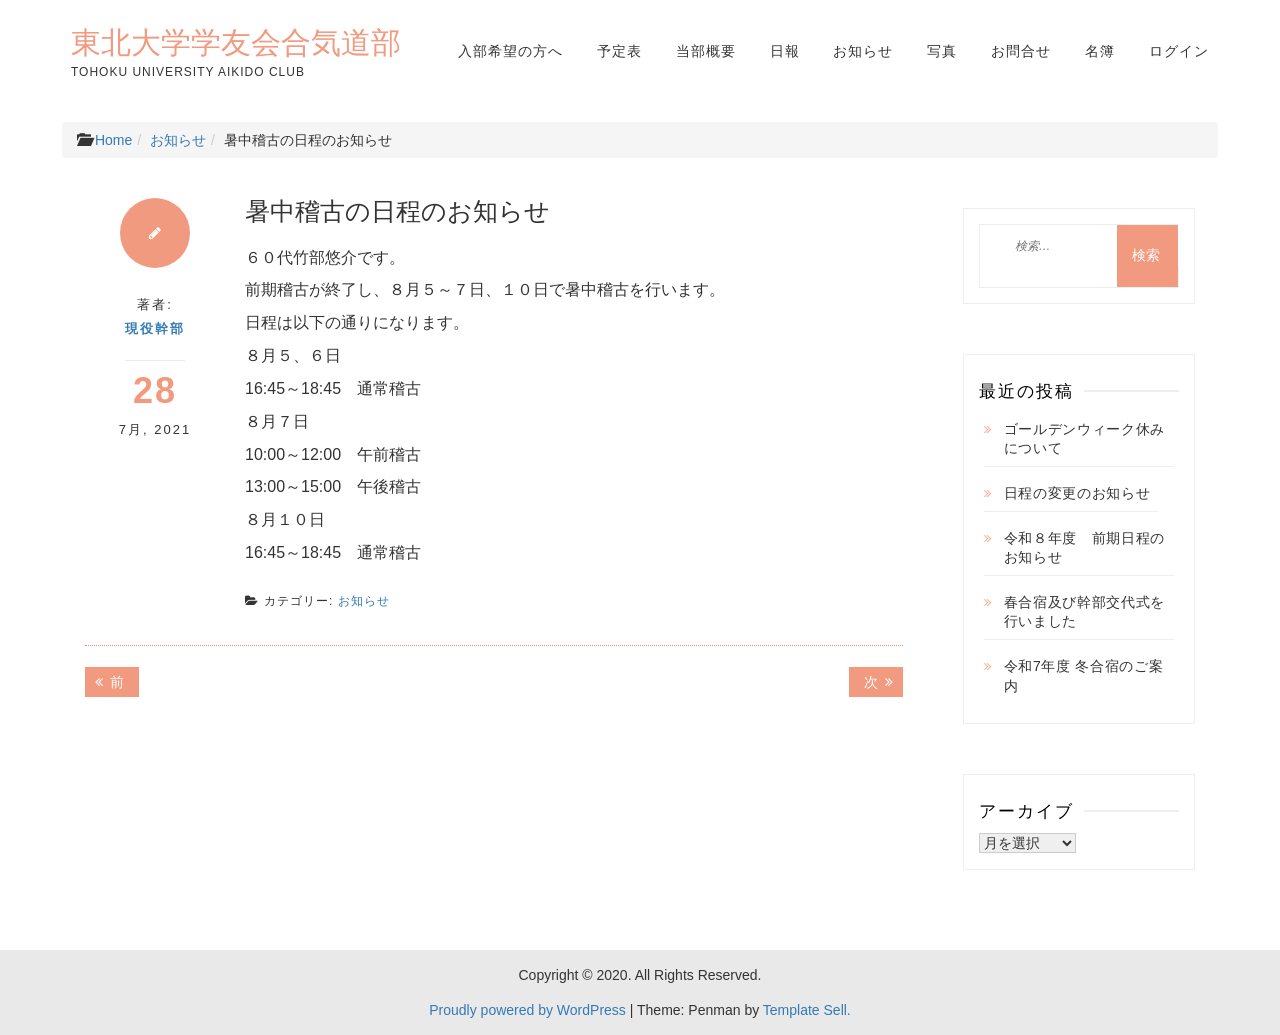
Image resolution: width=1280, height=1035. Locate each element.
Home (113, 140)
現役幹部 (155, 328)
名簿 (1100, 51)
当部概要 (706, 51)
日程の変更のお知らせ (1077, 493)
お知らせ (863, 51)
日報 (785, 51)
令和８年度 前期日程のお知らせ (1085, 548)
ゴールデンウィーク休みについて (1085, 439)
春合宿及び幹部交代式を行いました (1085, 612)
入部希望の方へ (510, 51)
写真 (942, 51)
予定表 (619, 51)
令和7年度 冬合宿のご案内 (1084, 676)
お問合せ (1021, 51)
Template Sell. (807, 1010)
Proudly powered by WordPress (527, 1010)
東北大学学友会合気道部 (236, 42)
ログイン (1179, 51)
